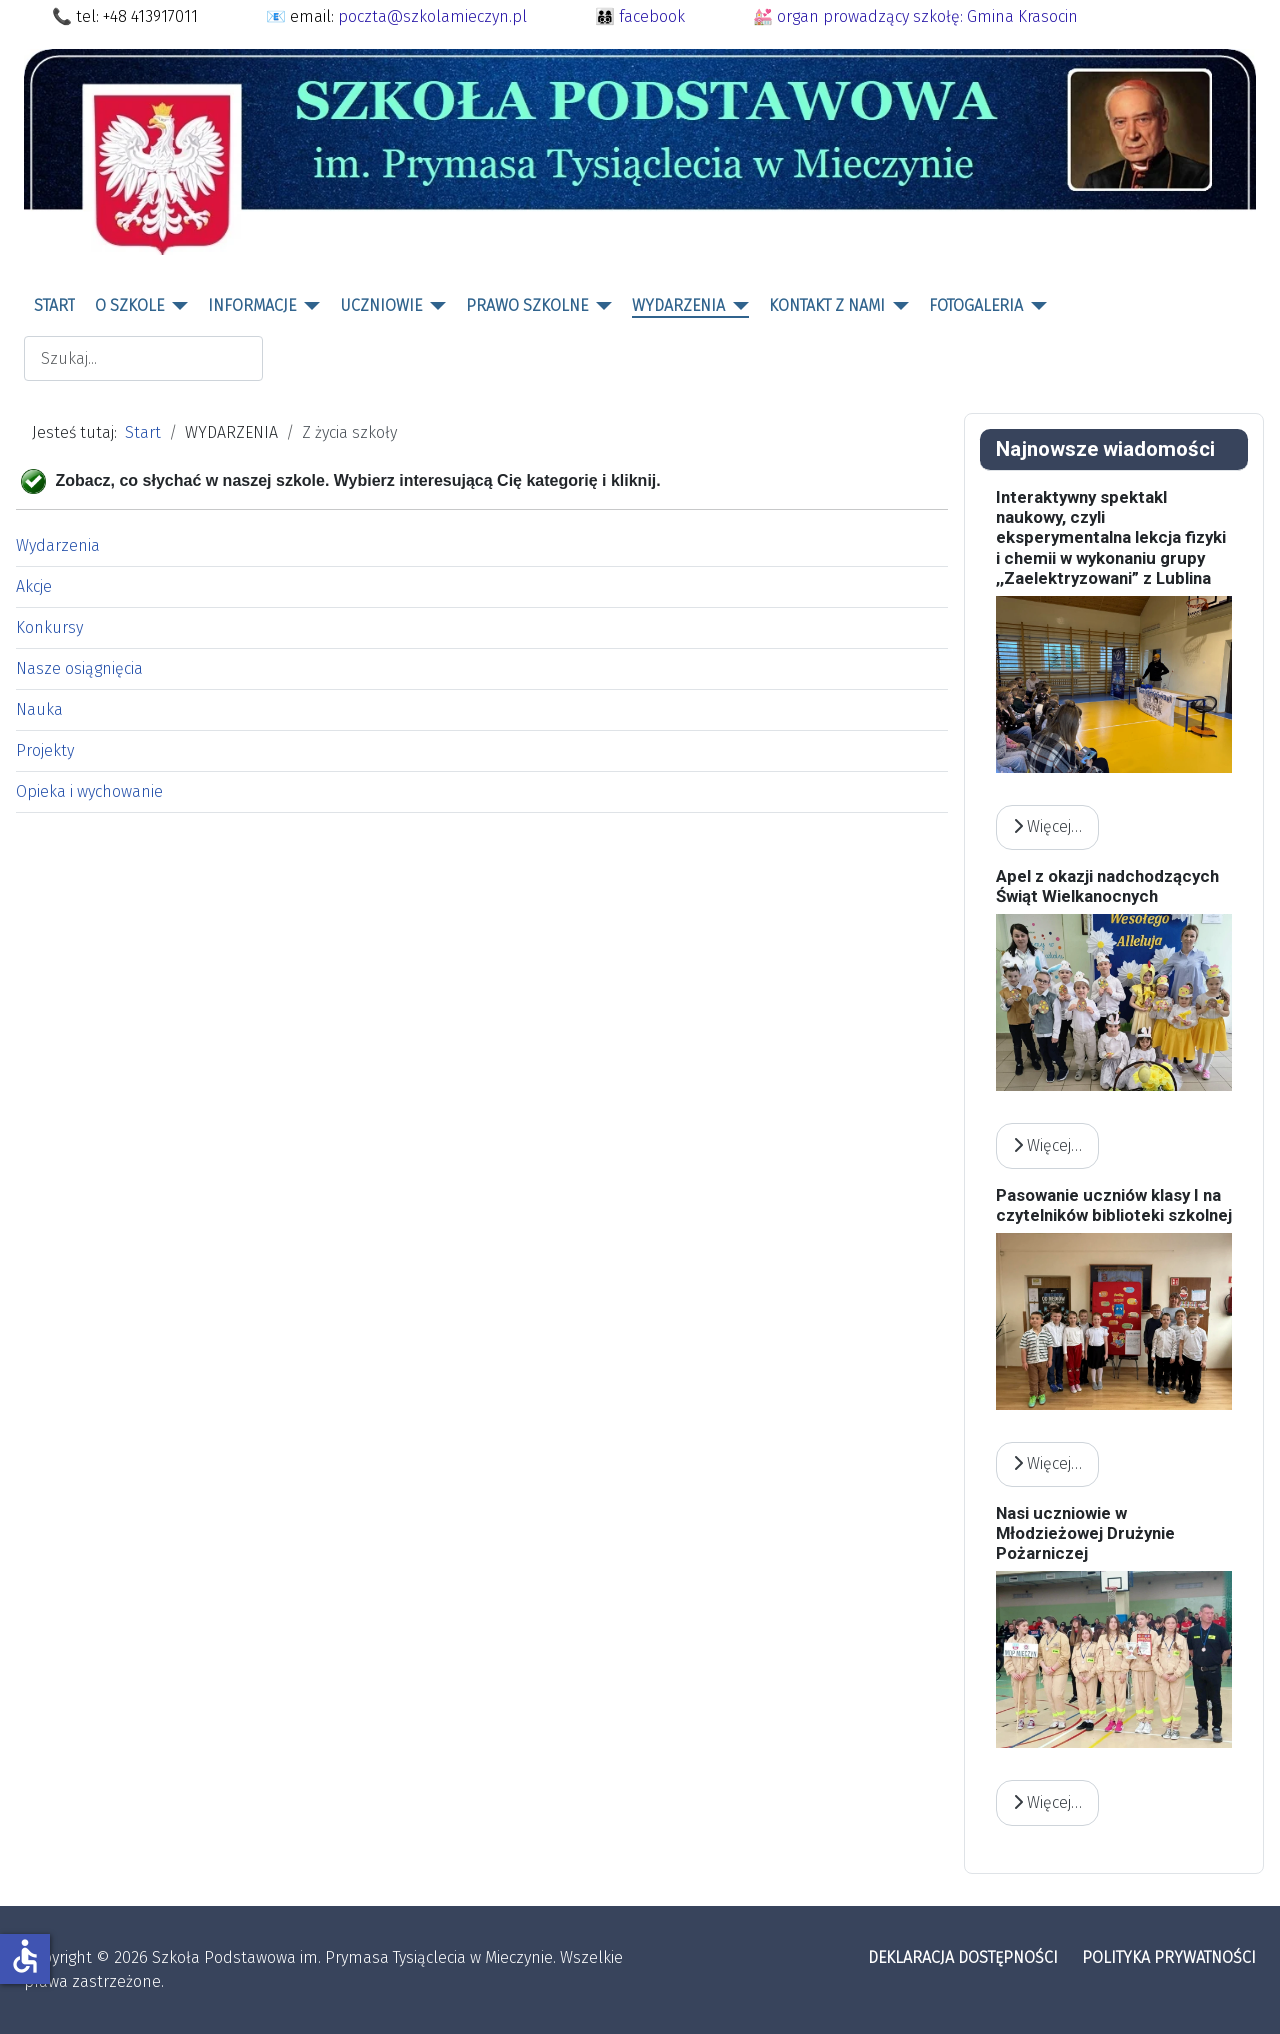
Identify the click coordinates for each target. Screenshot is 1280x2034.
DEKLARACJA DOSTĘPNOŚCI (963, 1957)
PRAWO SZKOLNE (527, 305)
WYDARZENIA (678, 305)
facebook (652, 16)
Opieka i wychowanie (89, 791)
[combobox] (143, 358)
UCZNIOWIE (381, 305)
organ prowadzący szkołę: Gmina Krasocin (927, 16)
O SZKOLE (129, 305)
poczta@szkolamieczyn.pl (432, 16)
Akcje (34, 586)
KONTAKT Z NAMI (827, 305)
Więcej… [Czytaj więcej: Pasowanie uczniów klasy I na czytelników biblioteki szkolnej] (1047, 1463)
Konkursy (49, 627)
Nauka (39, 709)
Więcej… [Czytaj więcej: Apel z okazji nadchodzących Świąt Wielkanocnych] (1047, 1145)
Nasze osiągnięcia (79, 668)
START (54, 305)
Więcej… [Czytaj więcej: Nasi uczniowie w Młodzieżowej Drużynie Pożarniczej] (1047, 1802)
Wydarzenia (58, 545)
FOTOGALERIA (976, 305)
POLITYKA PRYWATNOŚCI (1169, 1957)
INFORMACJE (252, 305)
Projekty (45, 750)
